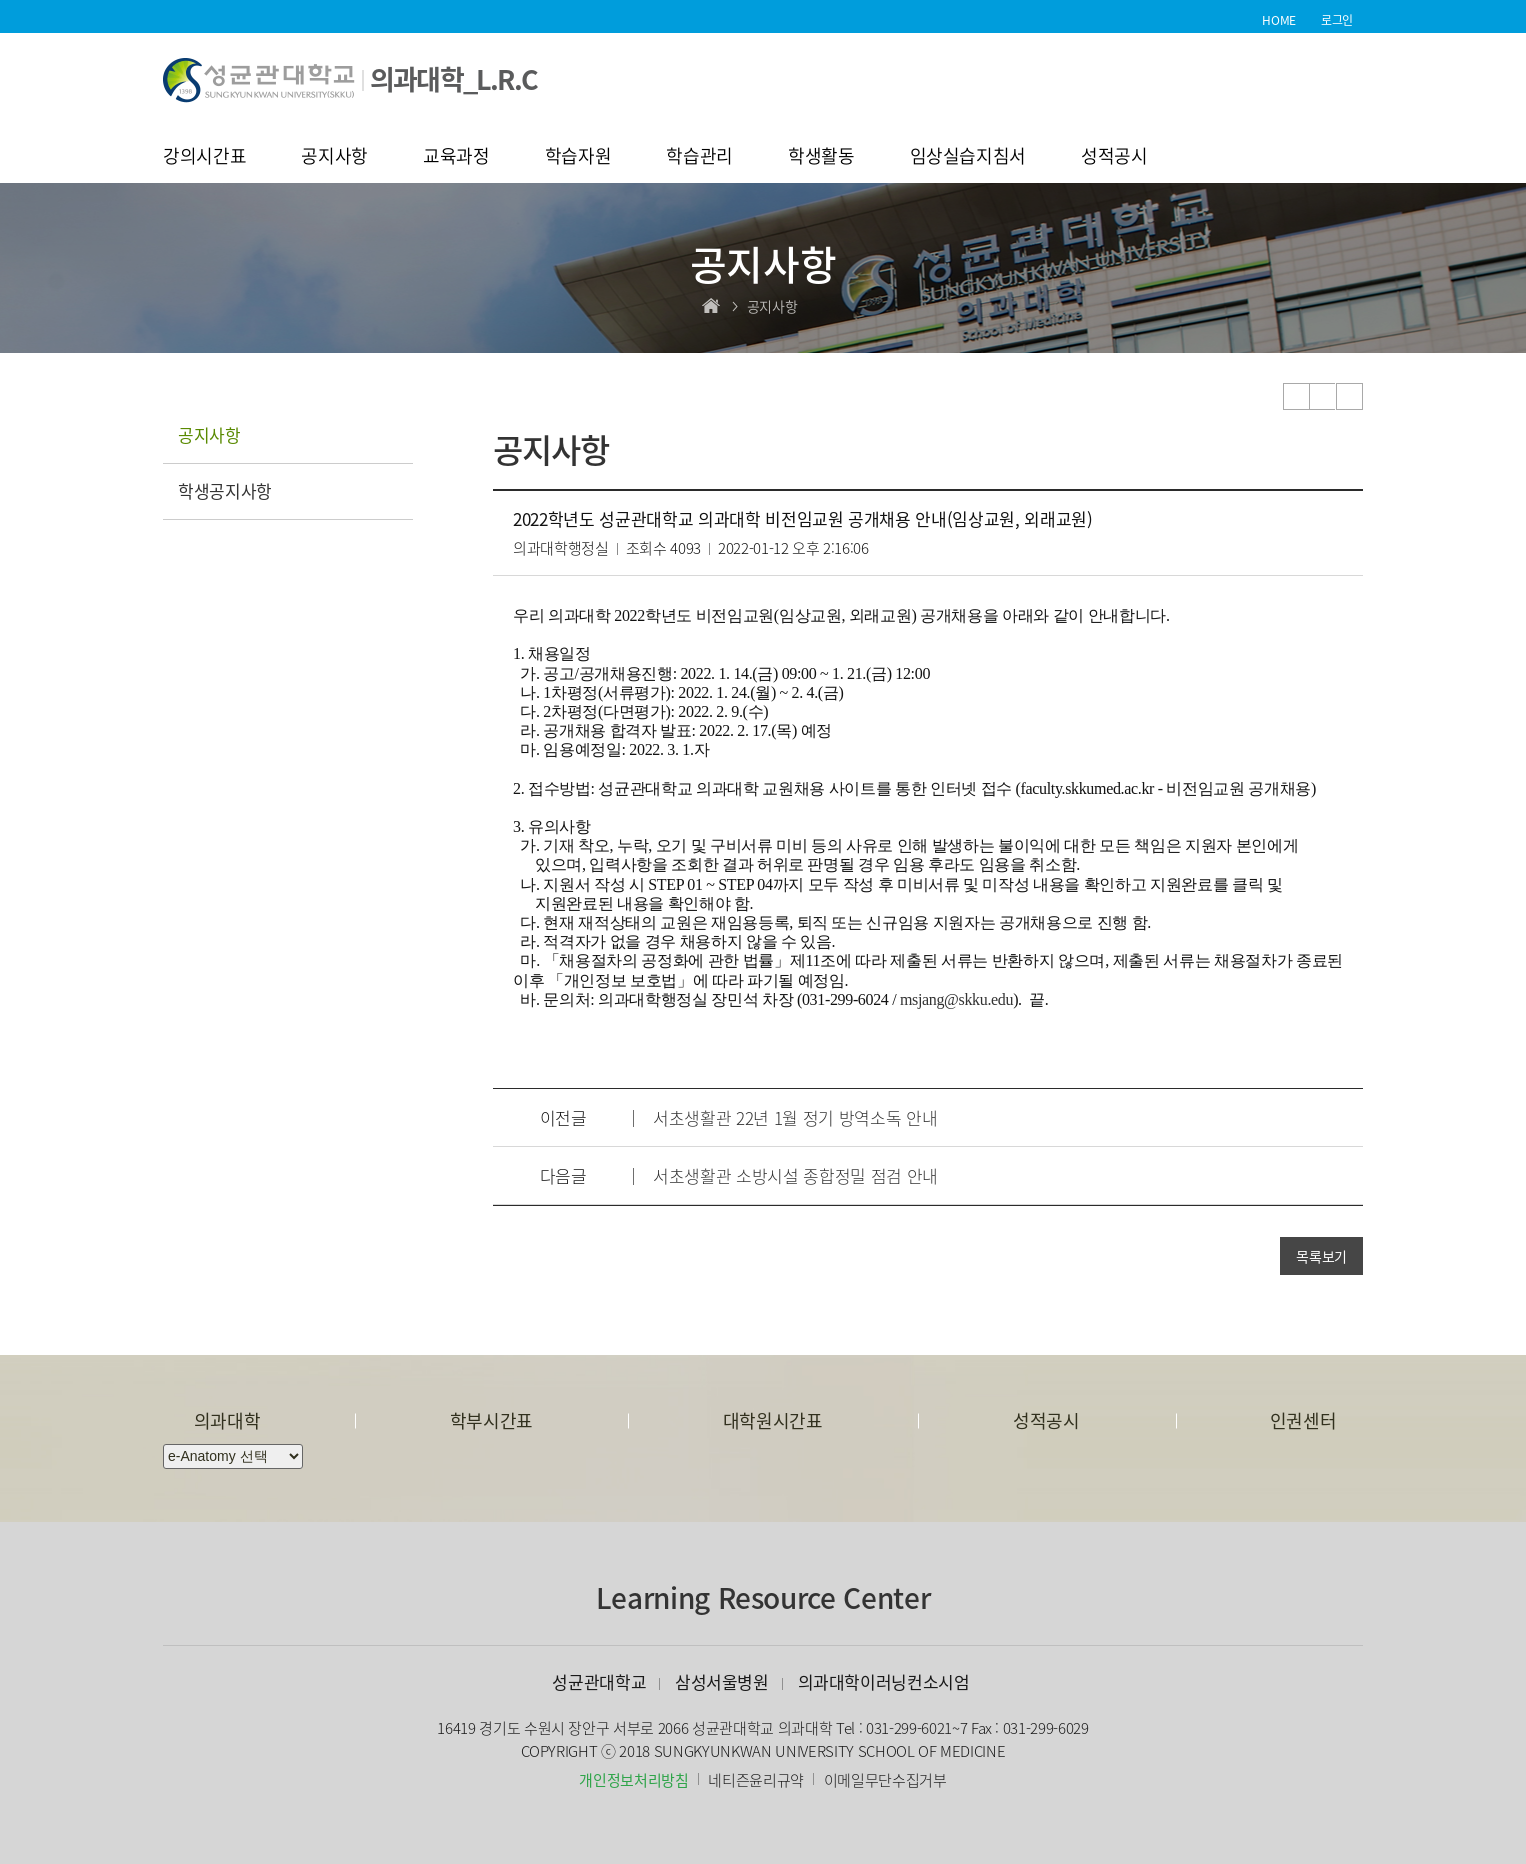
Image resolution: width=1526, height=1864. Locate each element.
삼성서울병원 (722, 1681)
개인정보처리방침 (633, 1780)
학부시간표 (491, 1420)
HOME (1279, 20)
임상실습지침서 (968, 158)
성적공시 (1114, 158)
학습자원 (578, 158)
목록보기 (1321, 1256)
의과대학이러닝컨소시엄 (884, 1681)
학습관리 (699, 158)
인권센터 (1303, 1420)
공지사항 (334, 158)
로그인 (1337, 20)
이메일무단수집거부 (885, 1780)
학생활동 (821, 158)
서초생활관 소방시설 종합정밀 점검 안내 (795, 1175)
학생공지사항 (225, 490)
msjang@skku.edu (956, 999)
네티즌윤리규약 (756, 1780)
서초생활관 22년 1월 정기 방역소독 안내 (795, 1117)
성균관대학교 (599, 1681)
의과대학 (227, 1420)
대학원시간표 (773, 1420)
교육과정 (456, 158)
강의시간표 (204, 158)
